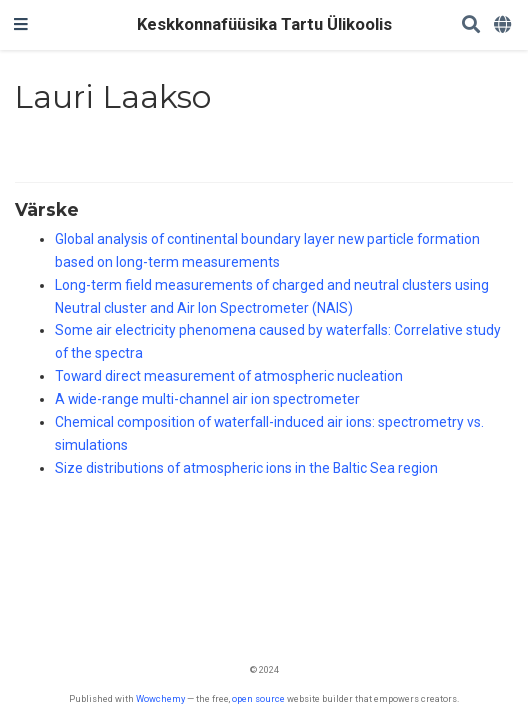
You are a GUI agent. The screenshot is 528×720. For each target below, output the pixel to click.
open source (258, 698)
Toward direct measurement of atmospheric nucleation (229, 376)
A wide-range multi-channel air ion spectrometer (207, 399)
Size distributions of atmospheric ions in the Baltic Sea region (246, 468)
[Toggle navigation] (21, 25)
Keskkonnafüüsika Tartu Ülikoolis (264, 24)
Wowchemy (160, 698)
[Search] (471, 25)
